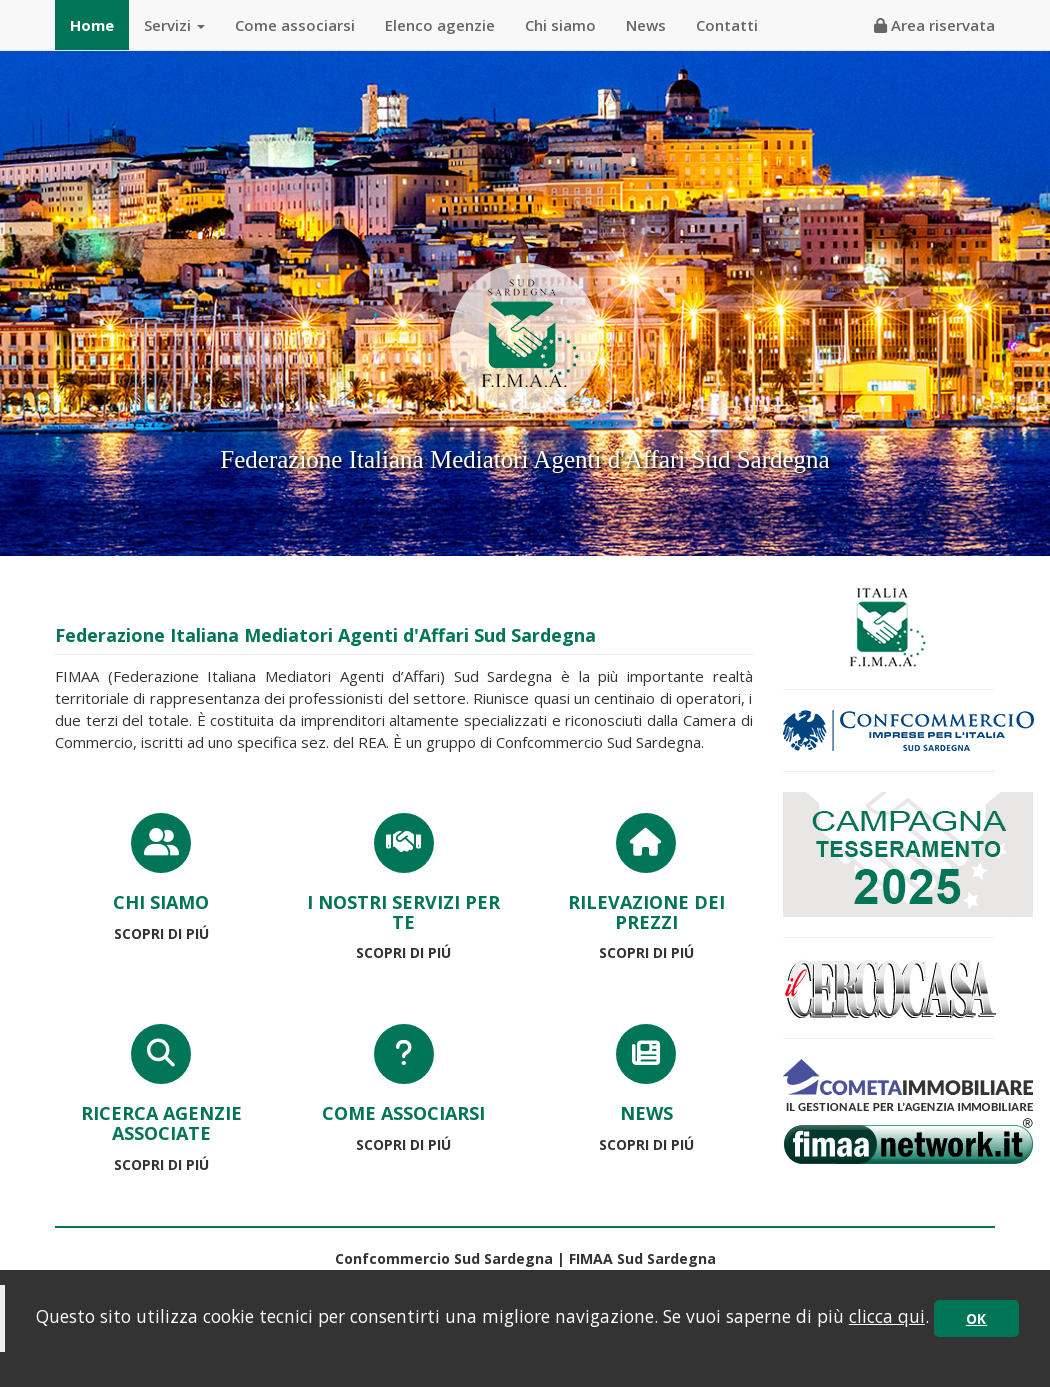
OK (976, 1318)
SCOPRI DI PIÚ (161, 933)
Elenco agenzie (440, 25)
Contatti (727, 25)
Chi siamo (560, 25)
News (646, 25)
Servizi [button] (174, 25)
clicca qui (887, 1316)
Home (92, 25)
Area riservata (934, 25)
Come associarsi (295, 25)
